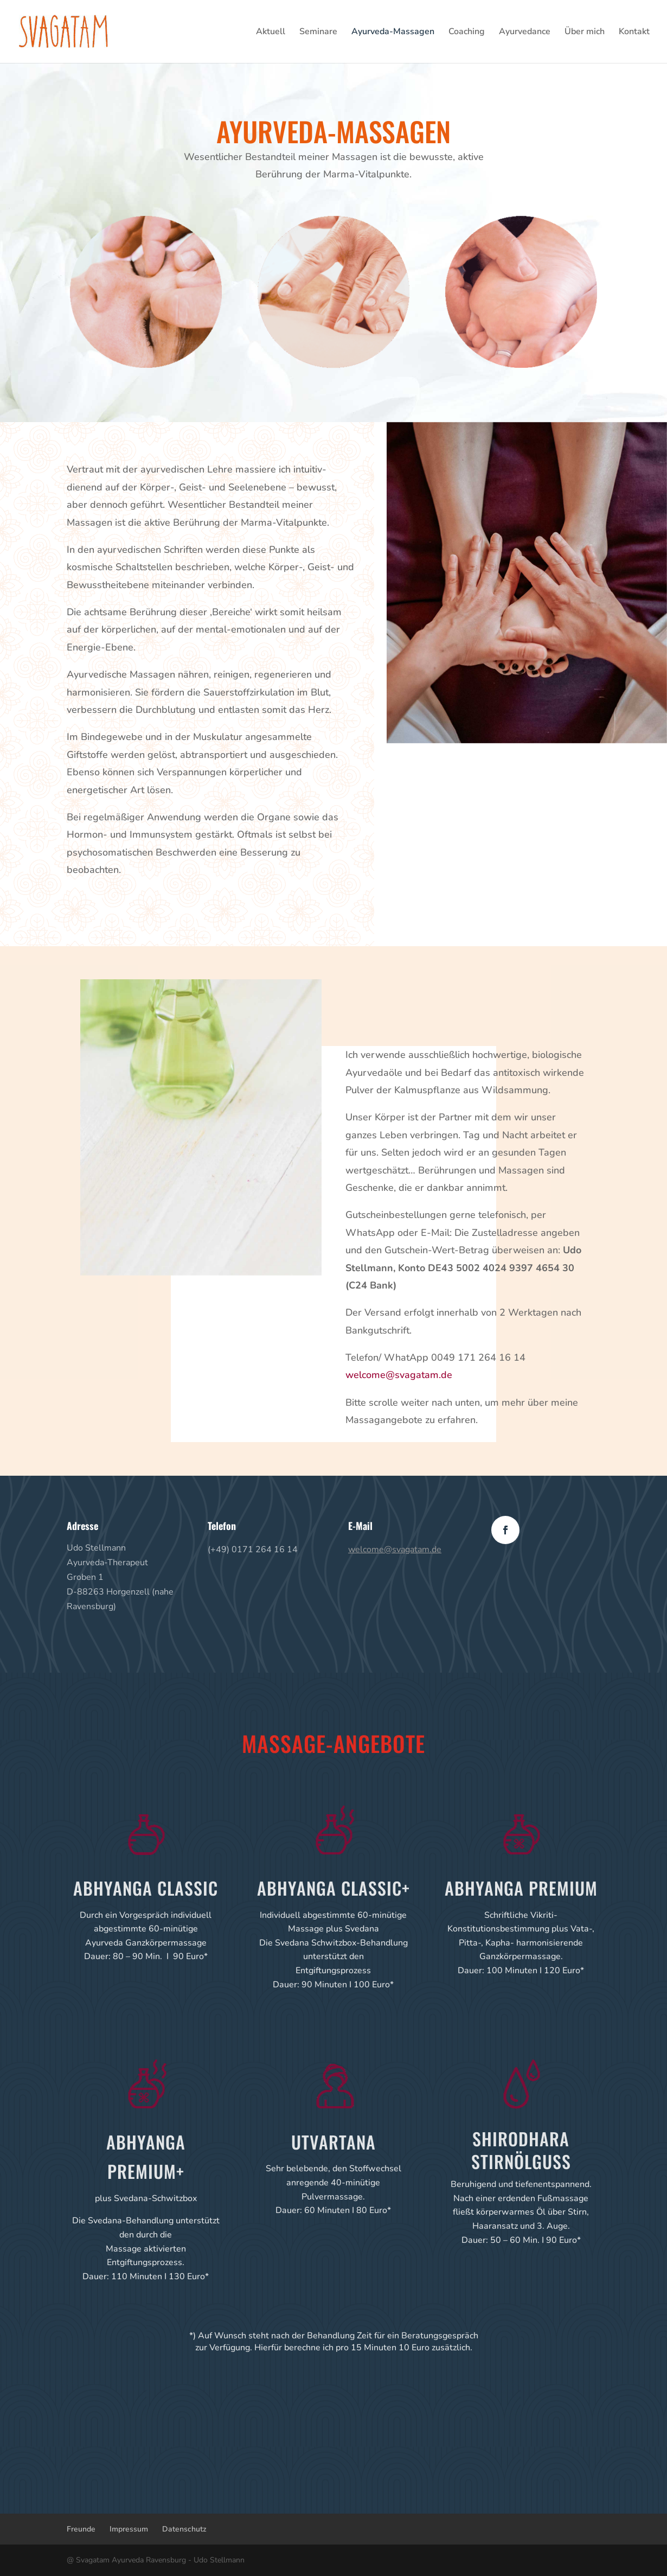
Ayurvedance (524, 32)
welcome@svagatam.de (398, 1374)
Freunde (81, 2529)
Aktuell (270, 32)
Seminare (318, 32)
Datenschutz (184, 2529)
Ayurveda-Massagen (392, 32)
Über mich (585, 32)
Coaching (466, 32)
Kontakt (634, 32)
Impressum (129, 2529)
